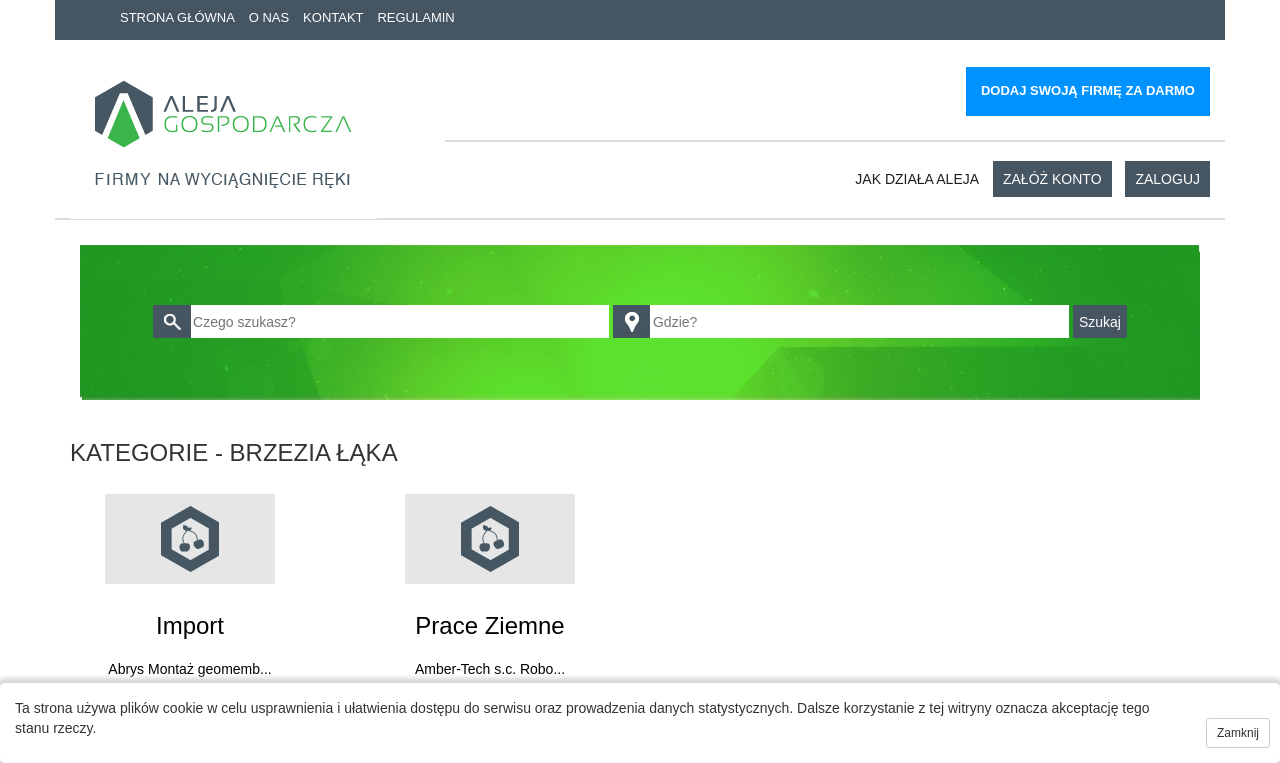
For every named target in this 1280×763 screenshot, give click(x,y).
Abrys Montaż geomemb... (189, 669)
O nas (269, 17)
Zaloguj (1167, 179)
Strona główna (177, 17)
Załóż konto (1052, 179)
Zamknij (1238, 733)
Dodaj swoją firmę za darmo (1088, 90)
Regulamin (415, 17)
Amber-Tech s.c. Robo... (490, 669)
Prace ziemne (489, 625)
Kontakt (333, 17)
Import (190, 625)
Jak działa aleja (917, 179)
